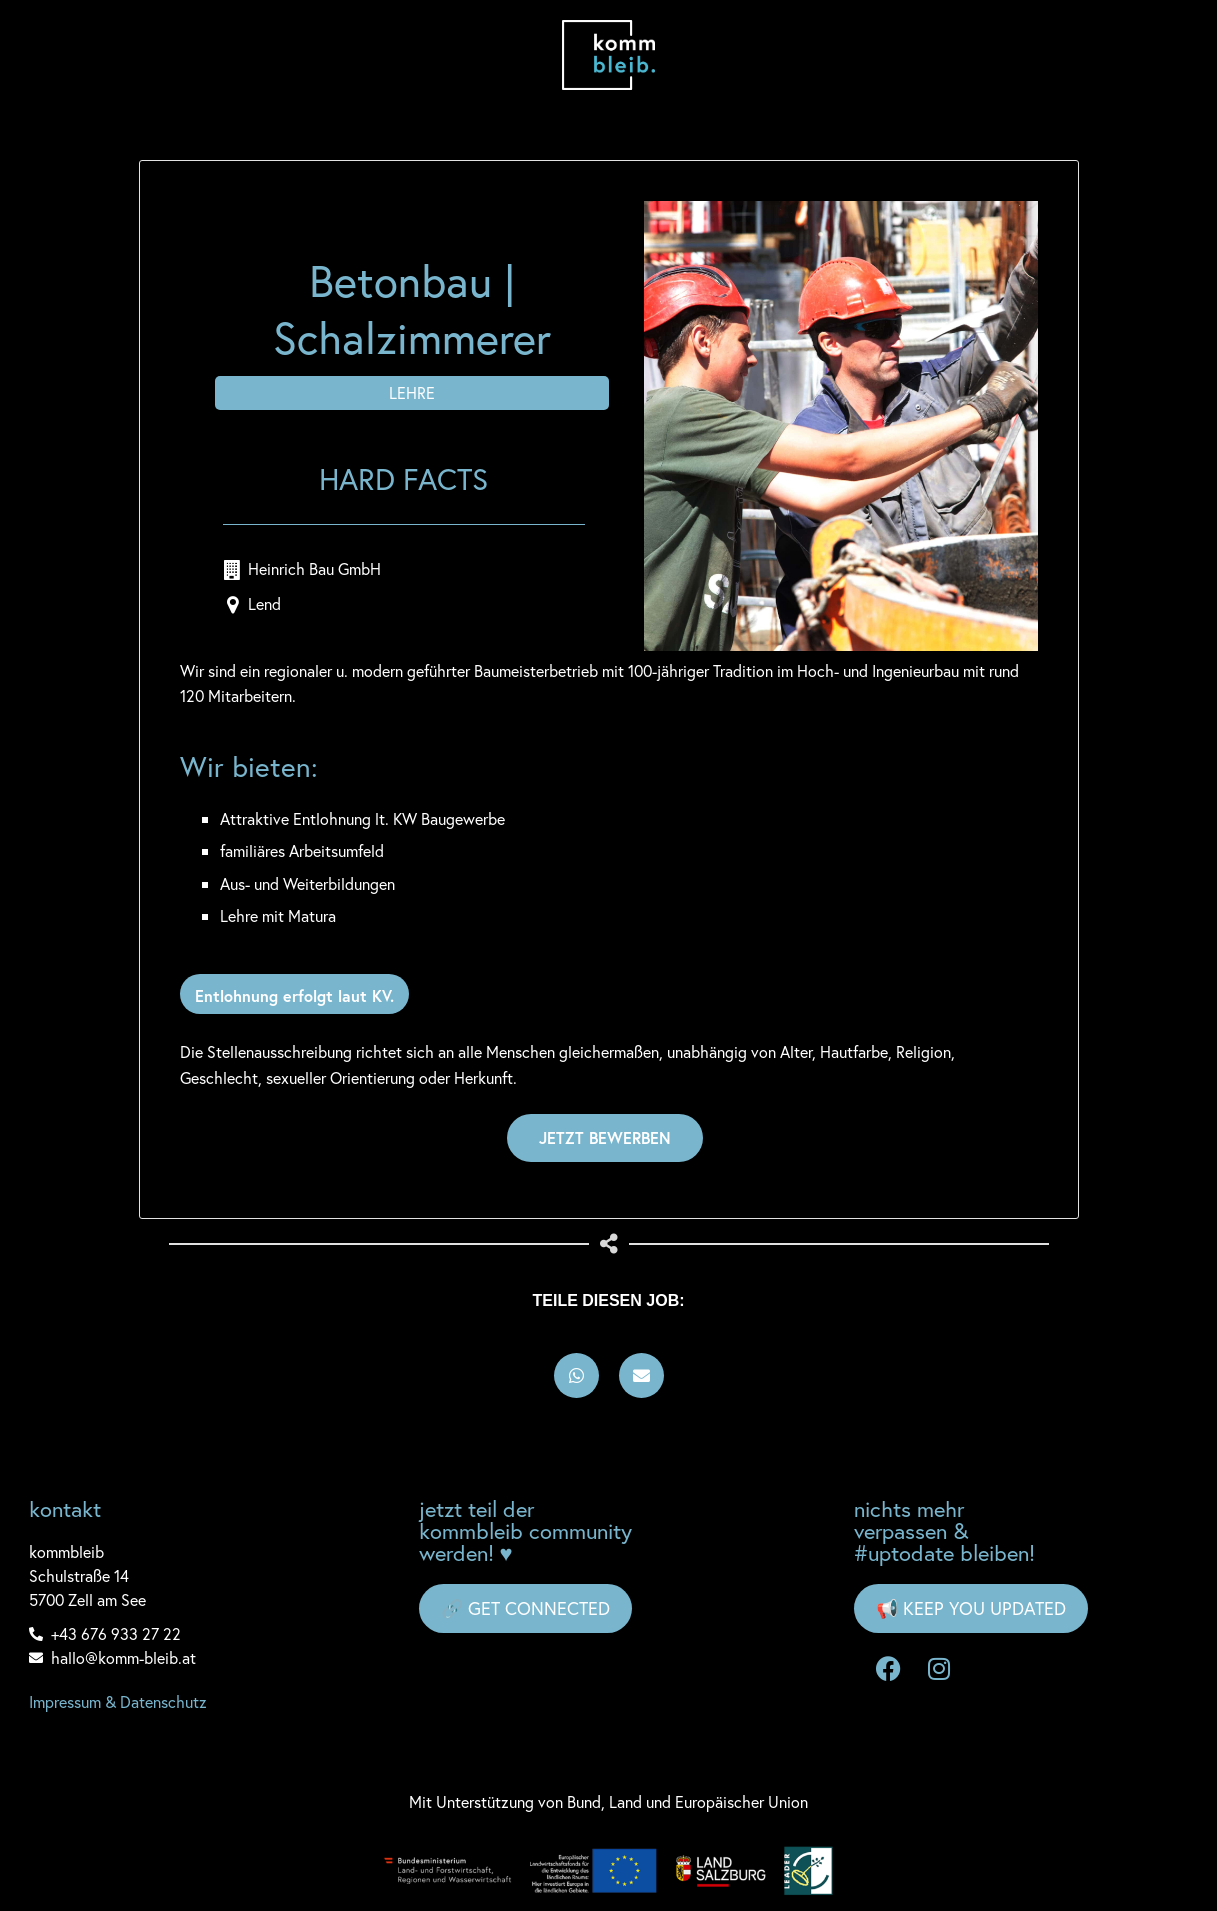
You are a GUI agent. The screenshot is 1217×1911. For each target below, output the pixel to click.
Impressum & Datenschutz (118, 1701)
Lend (264, 603)
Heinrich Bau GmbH (314, 568)
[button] (576, 1375)
